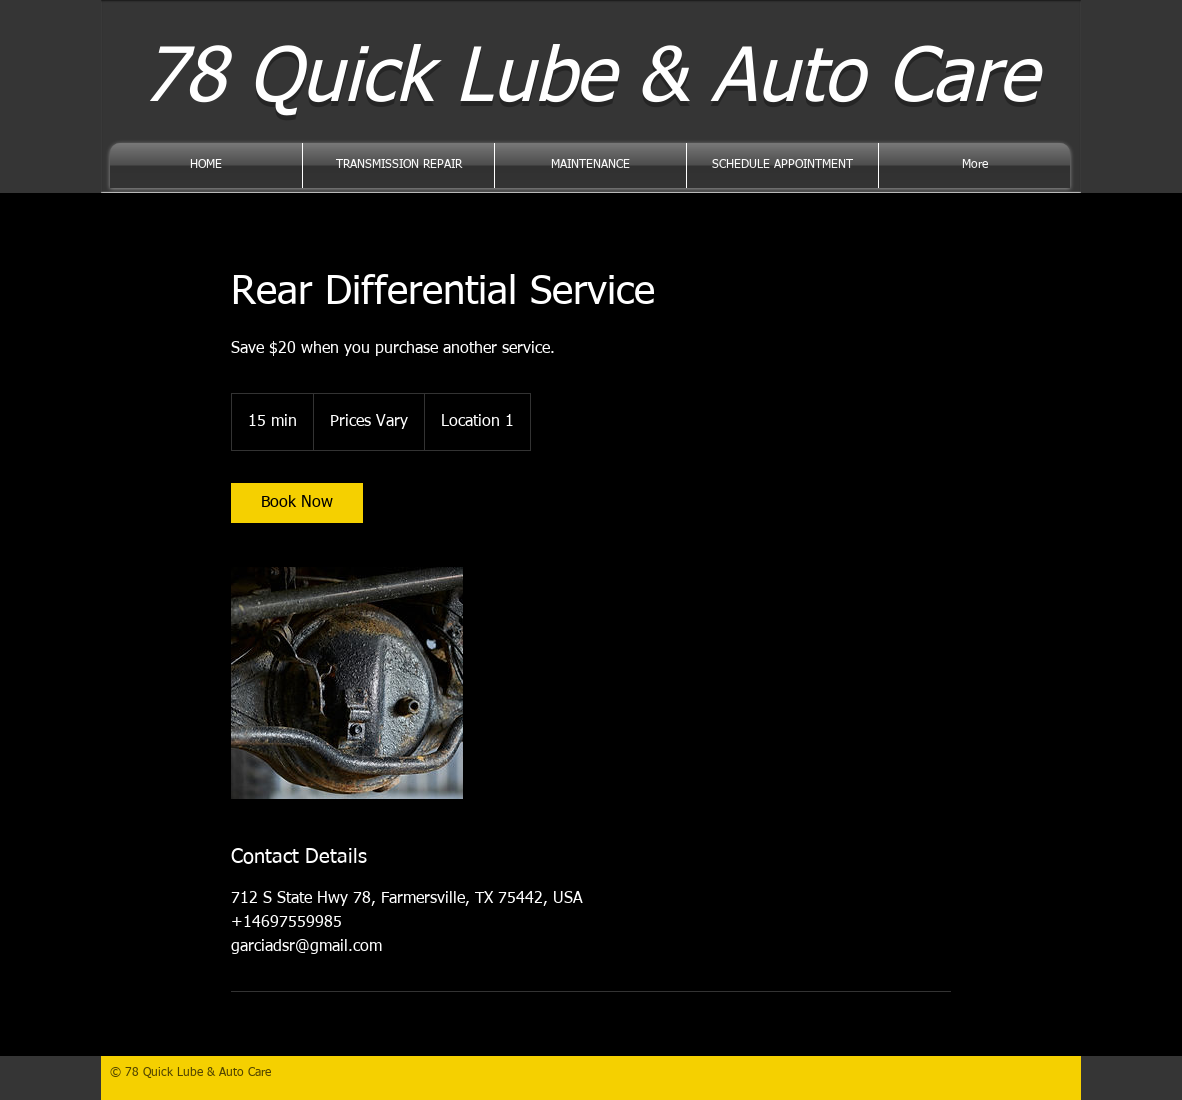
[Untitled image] (347, 683)
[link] (297, 503)
